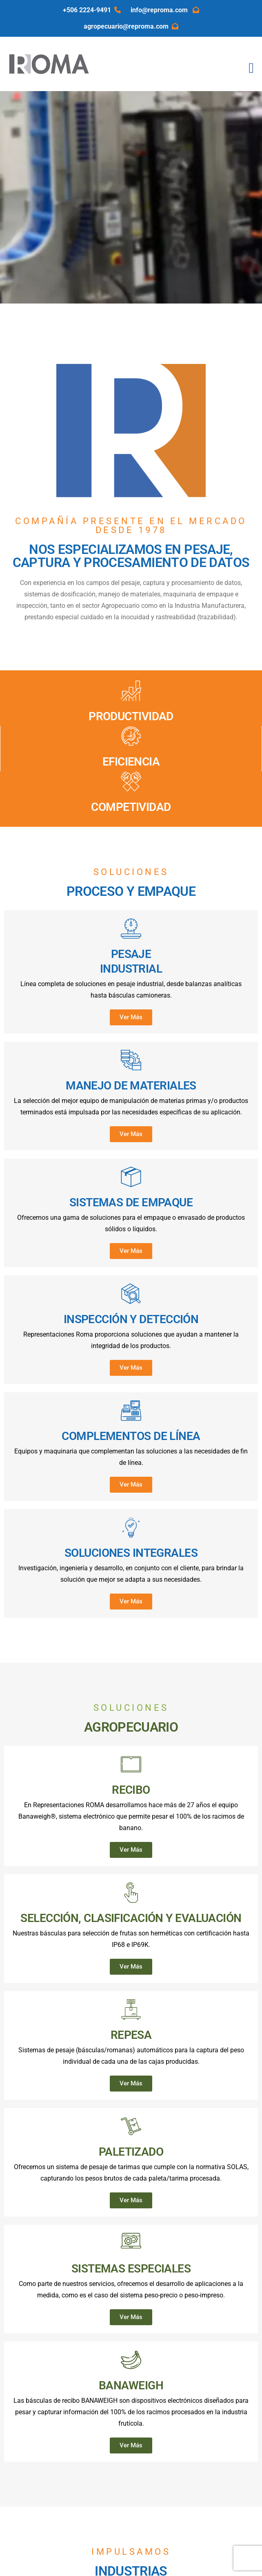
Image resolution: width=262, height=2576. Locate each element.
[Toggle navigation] (251, 68)
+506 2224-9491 (92, 10)
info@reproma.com (165, 10)
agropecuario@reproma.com (131, 26)
